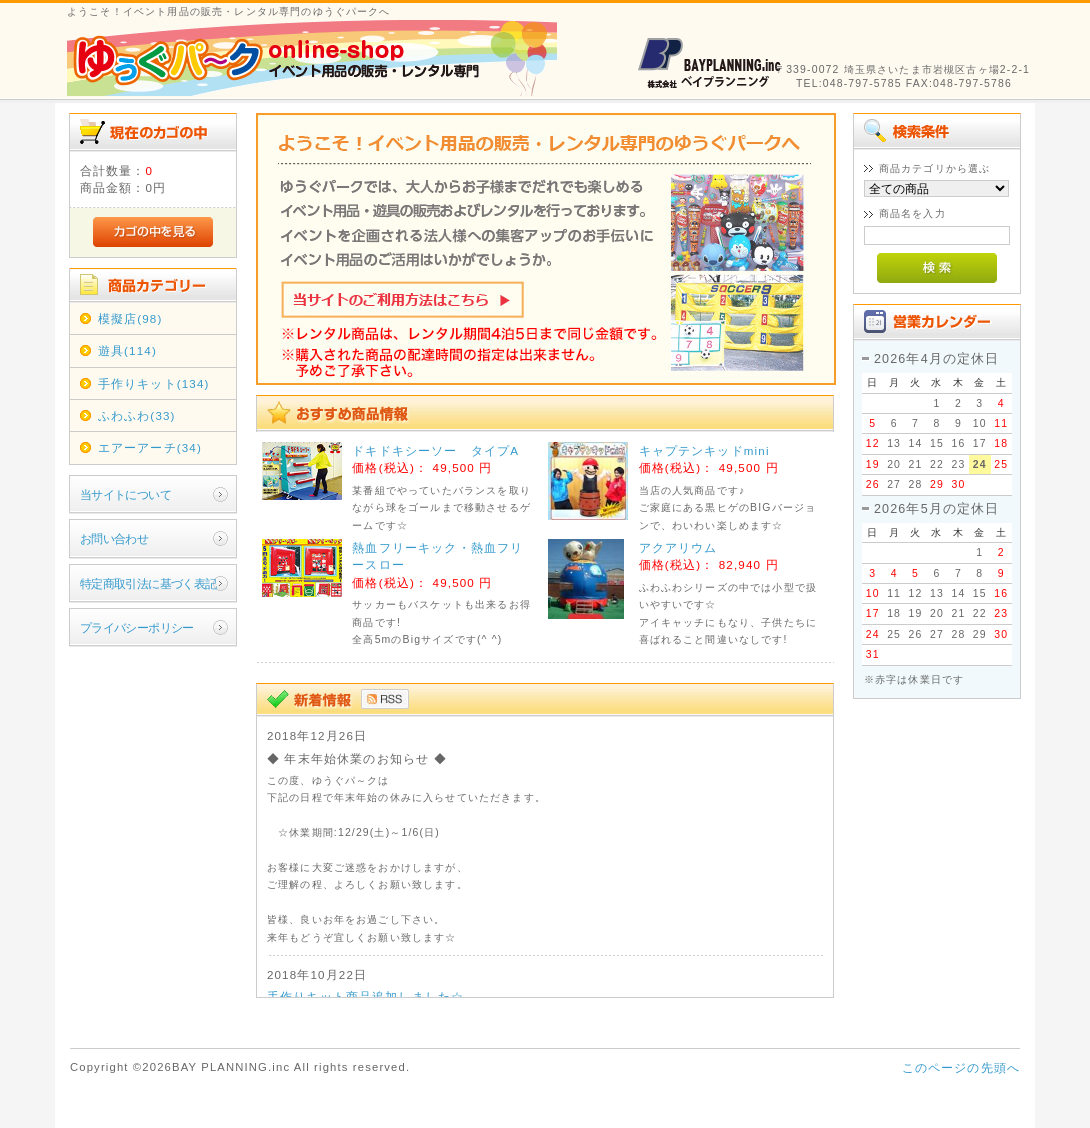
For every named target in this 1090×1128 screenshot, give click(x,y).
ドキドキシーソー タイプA (435, 450)
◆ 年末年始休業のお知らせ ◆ (357, 758)
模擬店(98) (130, 318)
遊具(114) (127, 350)
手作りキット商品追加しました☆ (365, 996)
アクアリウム (678, 547)
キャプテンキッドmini (704, 450)
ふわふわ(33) (137, 415)
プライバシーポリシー (137, 627)
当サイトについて (125, 494)
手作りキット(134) (154, 383)
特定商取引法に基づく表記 (148, 583)
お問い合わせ (114, 538)
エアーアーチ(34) (150, 447)
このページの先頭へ (961, 1067)
